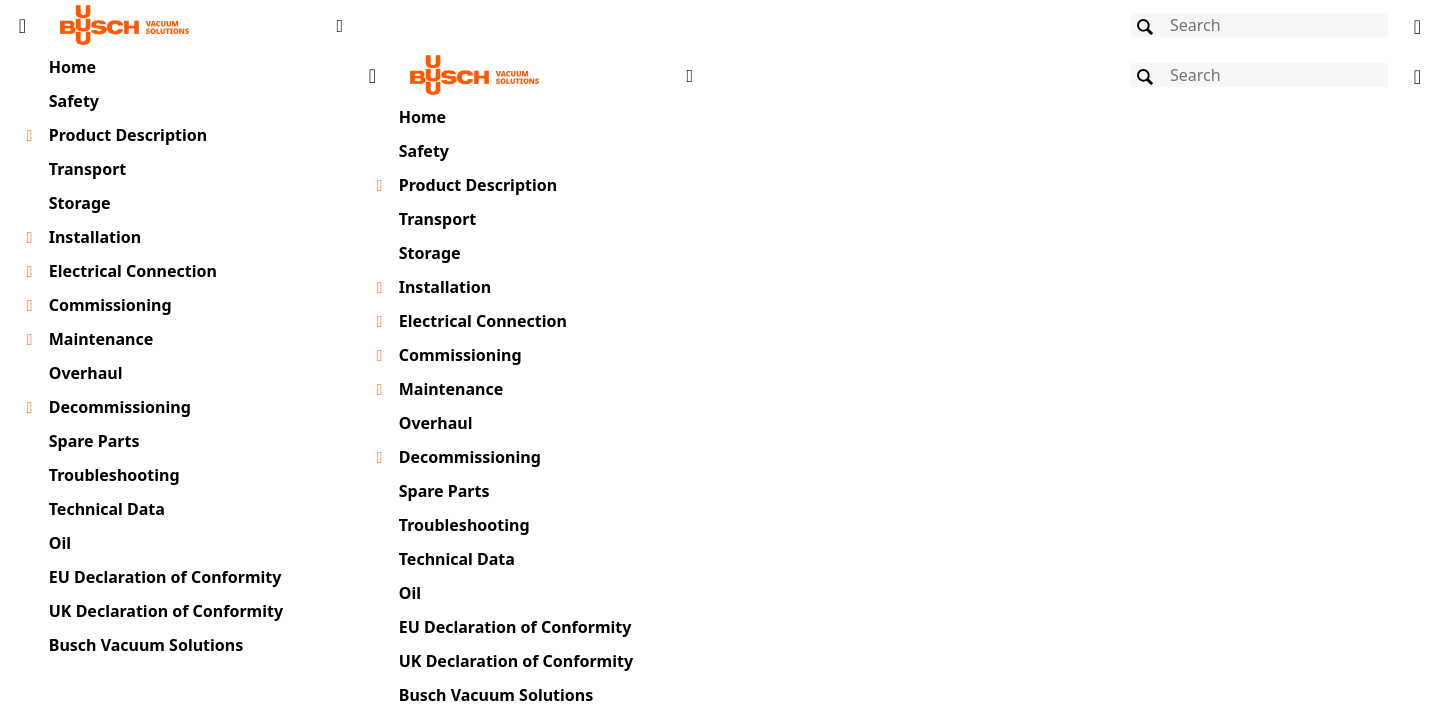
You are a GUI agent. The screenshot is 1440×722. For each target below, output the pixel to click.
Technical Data (107, 509)
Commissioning (110, 305)
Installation (95, 237)
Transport (88, 169)
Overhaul (86, 373)
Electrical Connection (133, 271)
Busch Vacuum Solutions (146, 645)
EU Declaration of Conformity (165, 577)
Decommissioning (120, 407)
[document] (895, 383)
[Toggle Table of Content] (22, 25)
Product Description (128, 135)
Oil (60, 543)
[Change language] (1417, 25)
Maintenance (101, 339)
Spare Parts (94, 441)
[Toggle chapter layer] (29, 136)
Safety (74, 101)
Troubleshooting (114, 475)
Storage (80, 203)
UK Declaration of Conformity (166, 611)
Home (72, 67)
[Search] (1259, 25)
